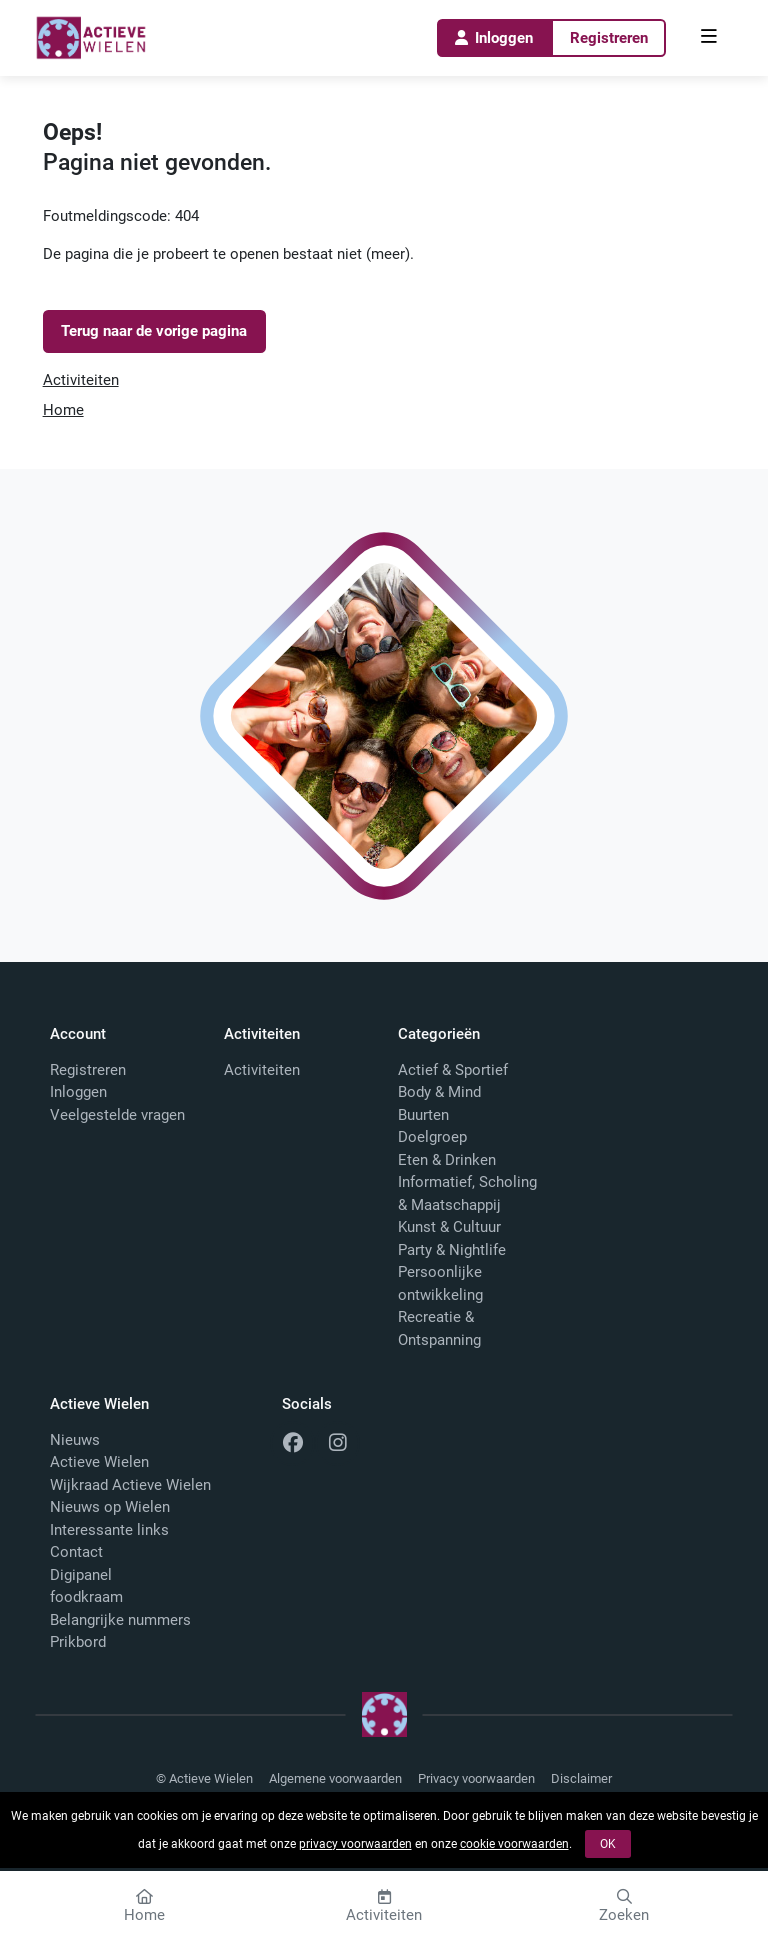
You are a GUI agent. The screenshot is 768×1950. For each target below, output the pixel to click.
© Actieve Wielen (204, 1778)
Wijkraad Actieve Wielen (130, 1485)
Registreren (609, 38)
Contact (76, 1552)
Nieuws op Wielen (110, 1507)
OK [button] (608, 1844)
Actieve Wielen (99, 1462)
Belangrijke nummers (120, 1620)
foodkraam (86, 1597)
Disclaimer (581, 1778)
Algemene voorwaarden (335, 1778)
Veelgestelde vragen (117, 1115)
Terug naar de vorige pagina (154, 331)
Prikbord (78, 1642)
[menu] (709, 38)
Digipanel (81, 1575)
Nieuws (75, 1440)
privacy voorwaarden (355, 1844)
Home (63, 410)
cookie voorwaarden (514, 1844)
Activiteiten (81, 380)
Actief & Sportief (453, 1070)
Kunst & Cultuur (449, 1227)
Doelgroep (432, 1137)
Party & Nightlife (452, 1250)
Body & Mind (439, 1092)
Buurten (423, 1115)
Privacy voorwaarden (476, 1778)
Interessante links (109, 1530)
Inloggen (493, 38)
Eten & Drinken (447, 1160)
